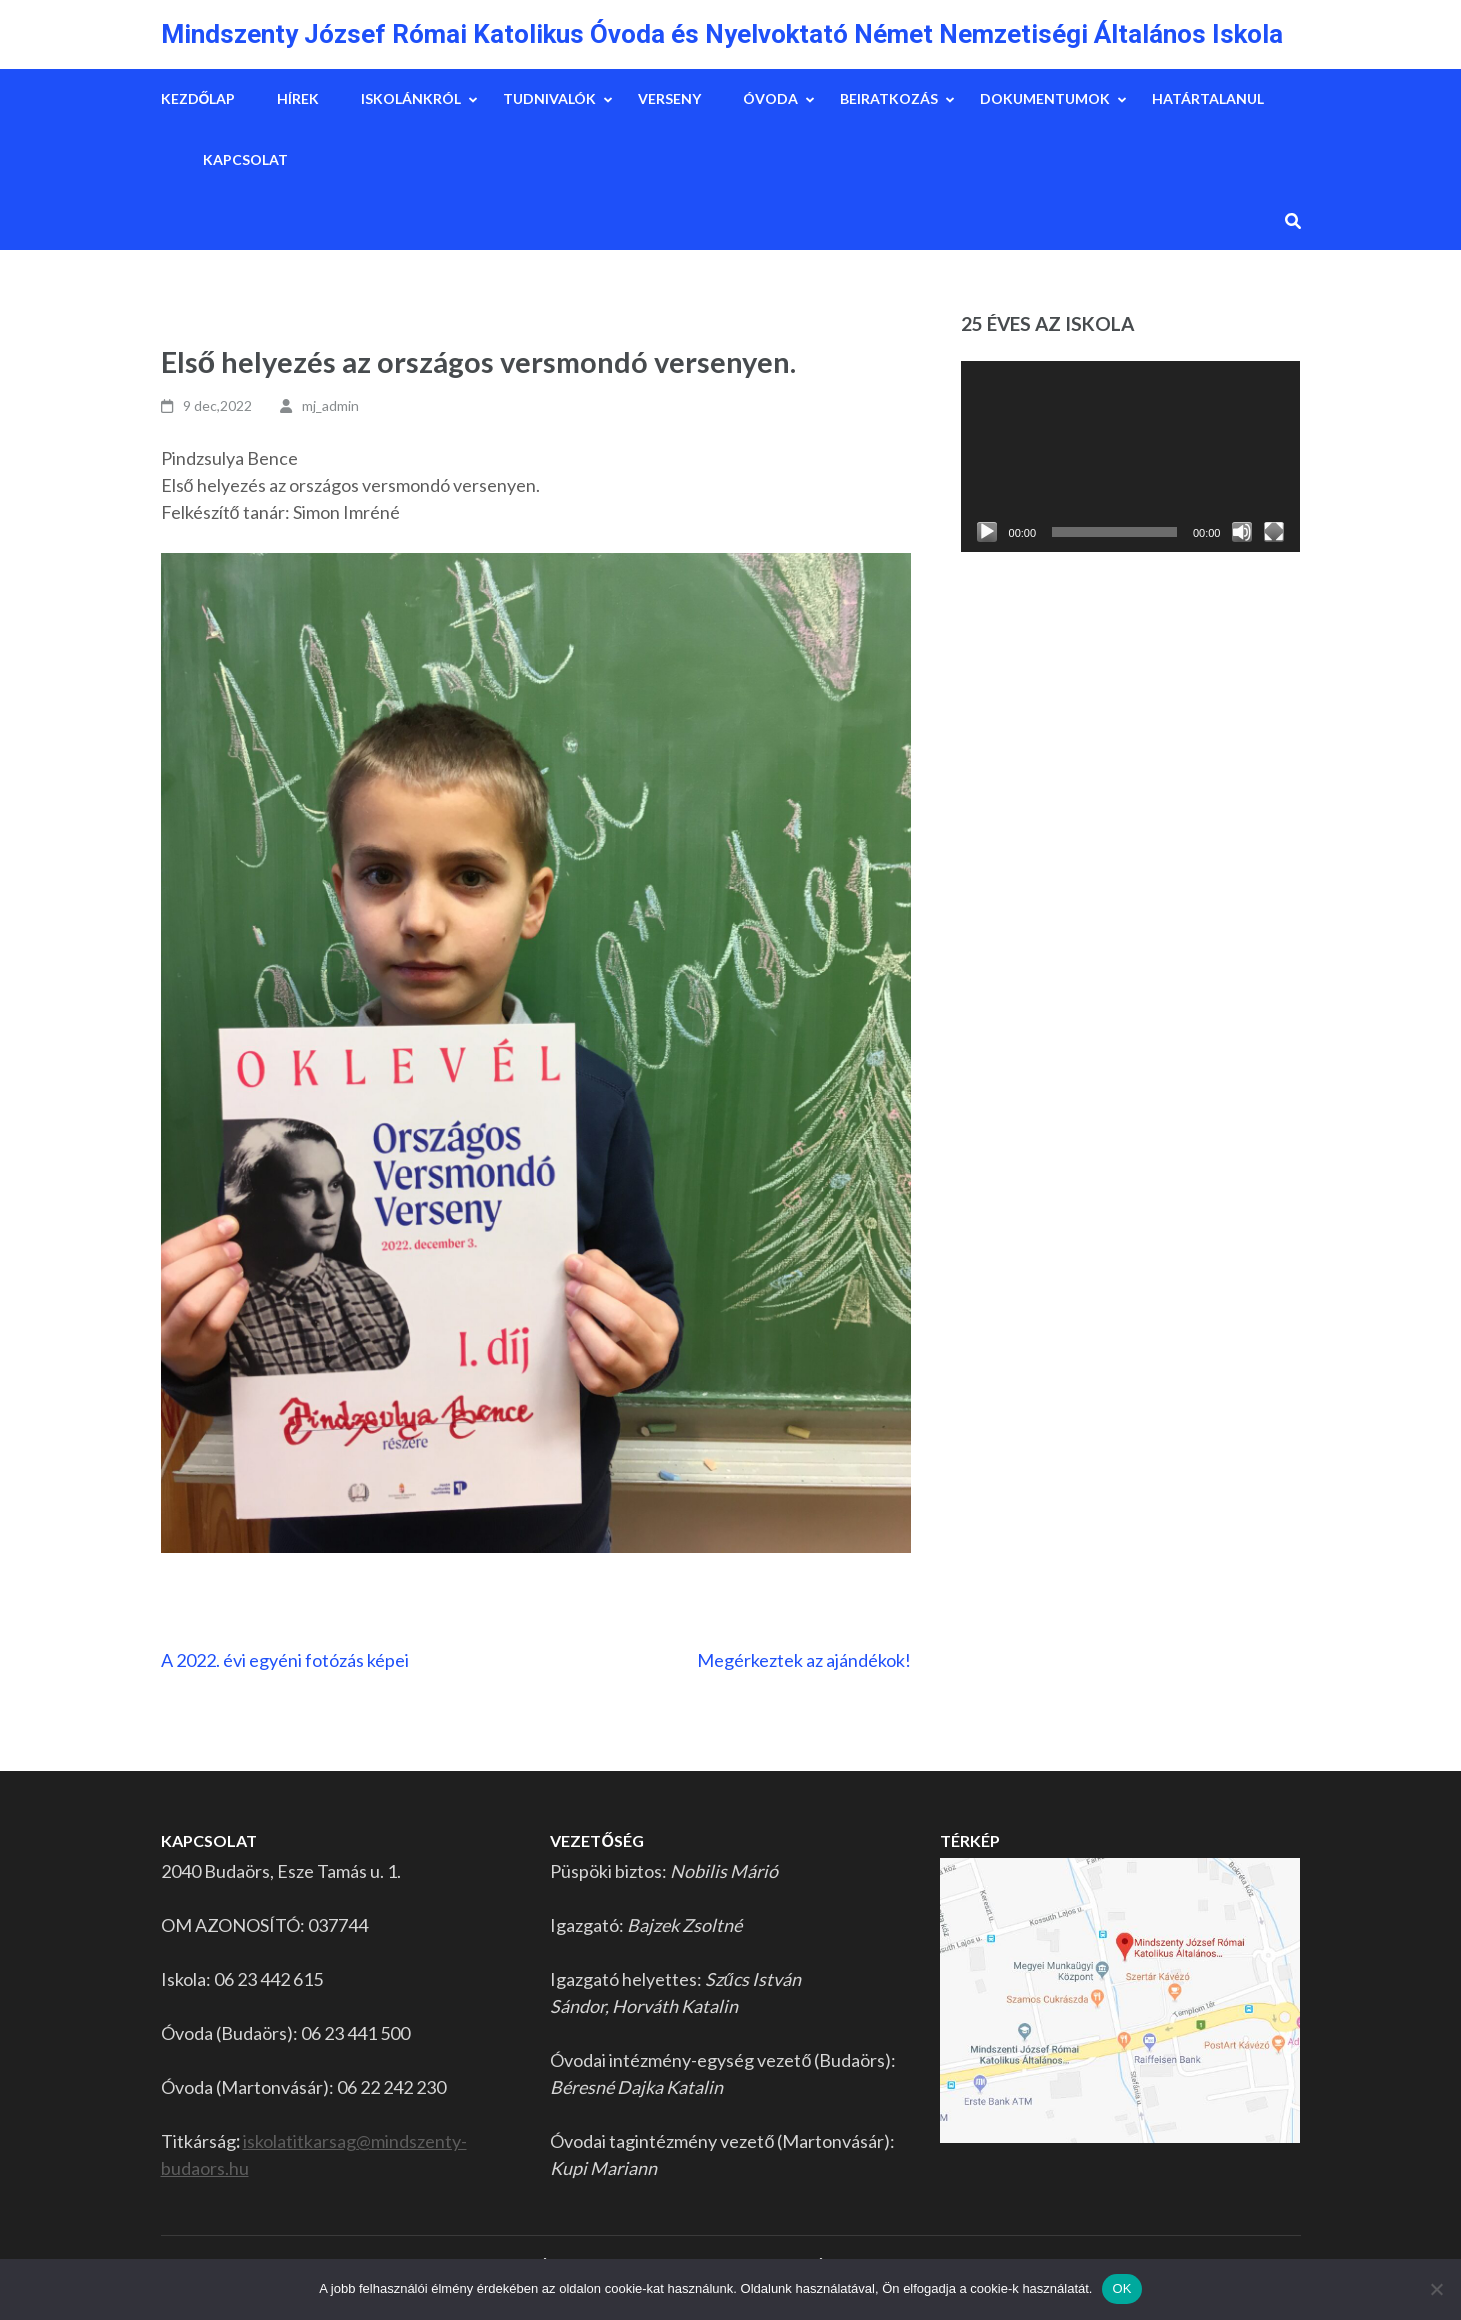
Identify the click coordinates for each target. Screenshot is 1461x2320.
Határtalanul (1208, 98)
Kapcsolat (245, 159)
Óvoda (770, 98)
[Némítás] (1242, 532)
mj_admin (330, 405)
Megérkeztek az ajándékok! (804, 1660)
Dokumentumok (1045, 98)
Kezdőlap (198, 98)
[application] (1131, 456)
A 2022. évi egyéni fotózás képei (285, 1660)
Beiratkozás (889, 98)
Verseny (669, 98)
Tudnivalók (549, 98)
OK (1121, 2288)
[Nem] (1436, 2289)
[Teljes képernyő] (1274, 532)
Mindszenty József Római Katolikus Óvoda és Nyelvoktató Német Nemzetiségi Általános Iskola (722, 34)
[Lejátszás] (987, 532)
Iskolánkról (411, 98)
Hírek (298, 98)
